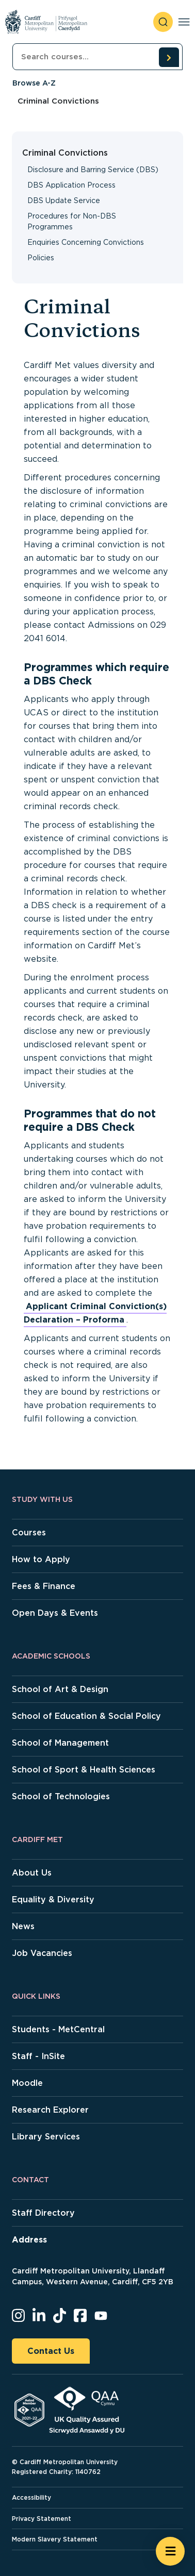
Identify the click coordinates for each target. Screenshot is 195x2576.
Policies (40, 258)
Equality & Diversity (53, 1899)
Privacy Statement (41, 2518)
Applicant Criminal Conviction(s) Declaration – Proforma (95, 1313)
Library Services (46, 2137)
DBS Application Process (71, 185)
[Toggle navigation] (184, 22)
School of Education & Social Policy (86, 1716)
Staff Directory (43, 2213)
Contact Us (50, 2351)
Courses (29, 1532)
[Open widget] (170, 2551)
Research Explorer (50, 2110)
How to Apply (41, 1559)
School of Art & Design (60, 1689)
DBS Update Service (63, 200)
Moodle (27, 2083)
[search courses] (168, 57)
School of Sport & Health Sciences (83, 1770)
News (23, 1926)
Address (29, 2240)
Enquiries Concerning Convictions (85, 242)
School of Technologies (61, 1796)
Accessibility (31, 2497)
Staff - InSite (38, 2056)
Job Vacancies (42, 1953)
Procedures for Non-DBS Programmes (71, 221)
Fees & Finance (43, 1586)
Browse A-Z (34, 83)
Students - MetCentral (58, 2029)
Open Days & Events (55, 1613)
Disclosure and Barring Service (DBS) (92, 169)
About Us (32, 1873)
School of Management (60, 1743)
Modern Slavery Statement (55, 2539)
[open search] (163, 22)
